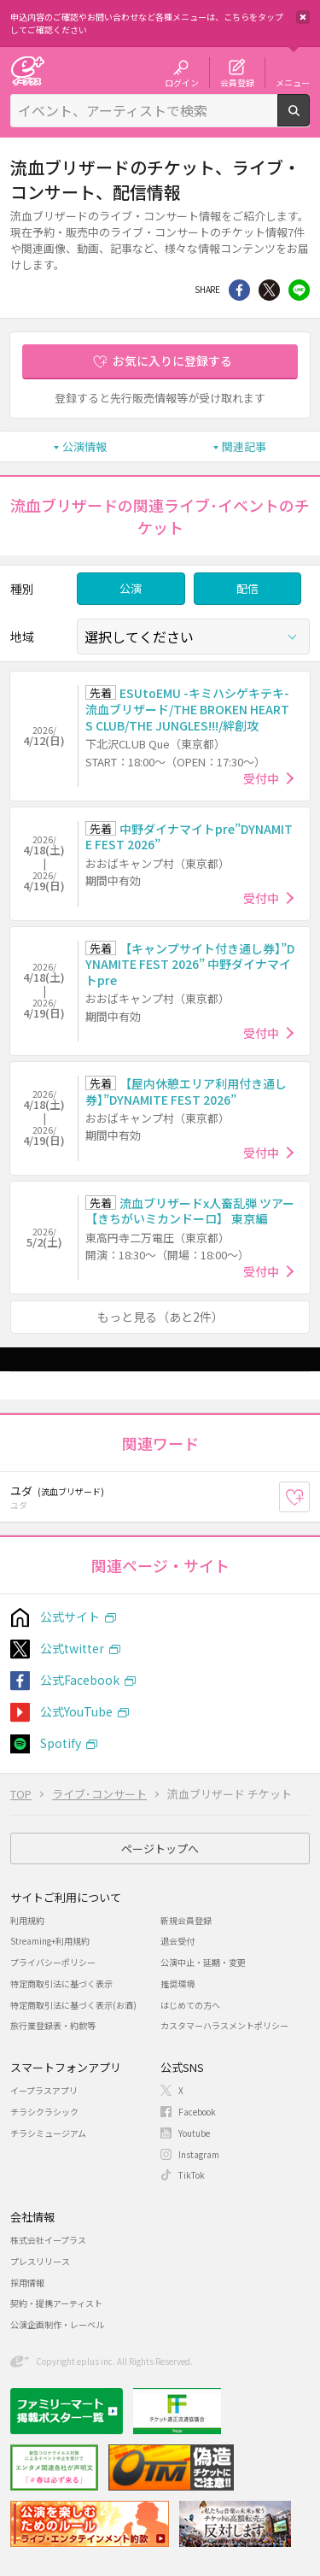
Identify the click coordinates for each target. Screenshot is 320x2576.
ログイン (182, 82)
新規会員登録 (186, 1920)
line (299, 290)
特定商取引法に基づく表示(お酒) (73, 2004)
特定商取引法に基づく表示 (61, 1983)
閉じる (303, 17)
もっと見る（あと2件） (160, 1316)
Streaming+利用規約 (50, 1940)
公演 (130, 588)
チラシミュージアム (48, 2133)
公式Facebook (79, 1679)
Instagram (198, 2154)
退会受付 (177, 1940)
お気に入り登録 (309, 1497)
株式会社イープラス (48, 2239)
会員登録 (237, 82)
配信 (247, 588)
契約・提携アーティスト (56, 2303)
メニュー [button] (293, 82)
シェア (239, 290)
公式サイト (70, 1616)
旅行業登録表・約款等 (53, 2025)
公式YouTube (76, 1711)
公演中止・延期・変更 (203, 1962)
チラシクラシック (44, 2111)
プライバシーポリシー (53, 1962)
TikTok (191, 2174)
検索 (309, 119)
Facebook (197, 2111)
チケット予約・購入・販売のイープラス (27, 70)
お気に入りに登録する (172, 360)
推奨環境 (177, 1983)
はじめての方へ (190, 2004)
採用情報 (27, 2282)
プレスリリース (40, 2261)
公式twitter (72, 1648)
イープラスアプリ (44, 2090)
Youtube (194, 2133)
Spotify (60, 1743)
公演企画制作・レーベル (57, 2324)
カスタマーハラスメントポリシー (224, 2025)
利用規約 (27, 1920)
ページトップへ (160, 1848)
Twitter (269, 290)
